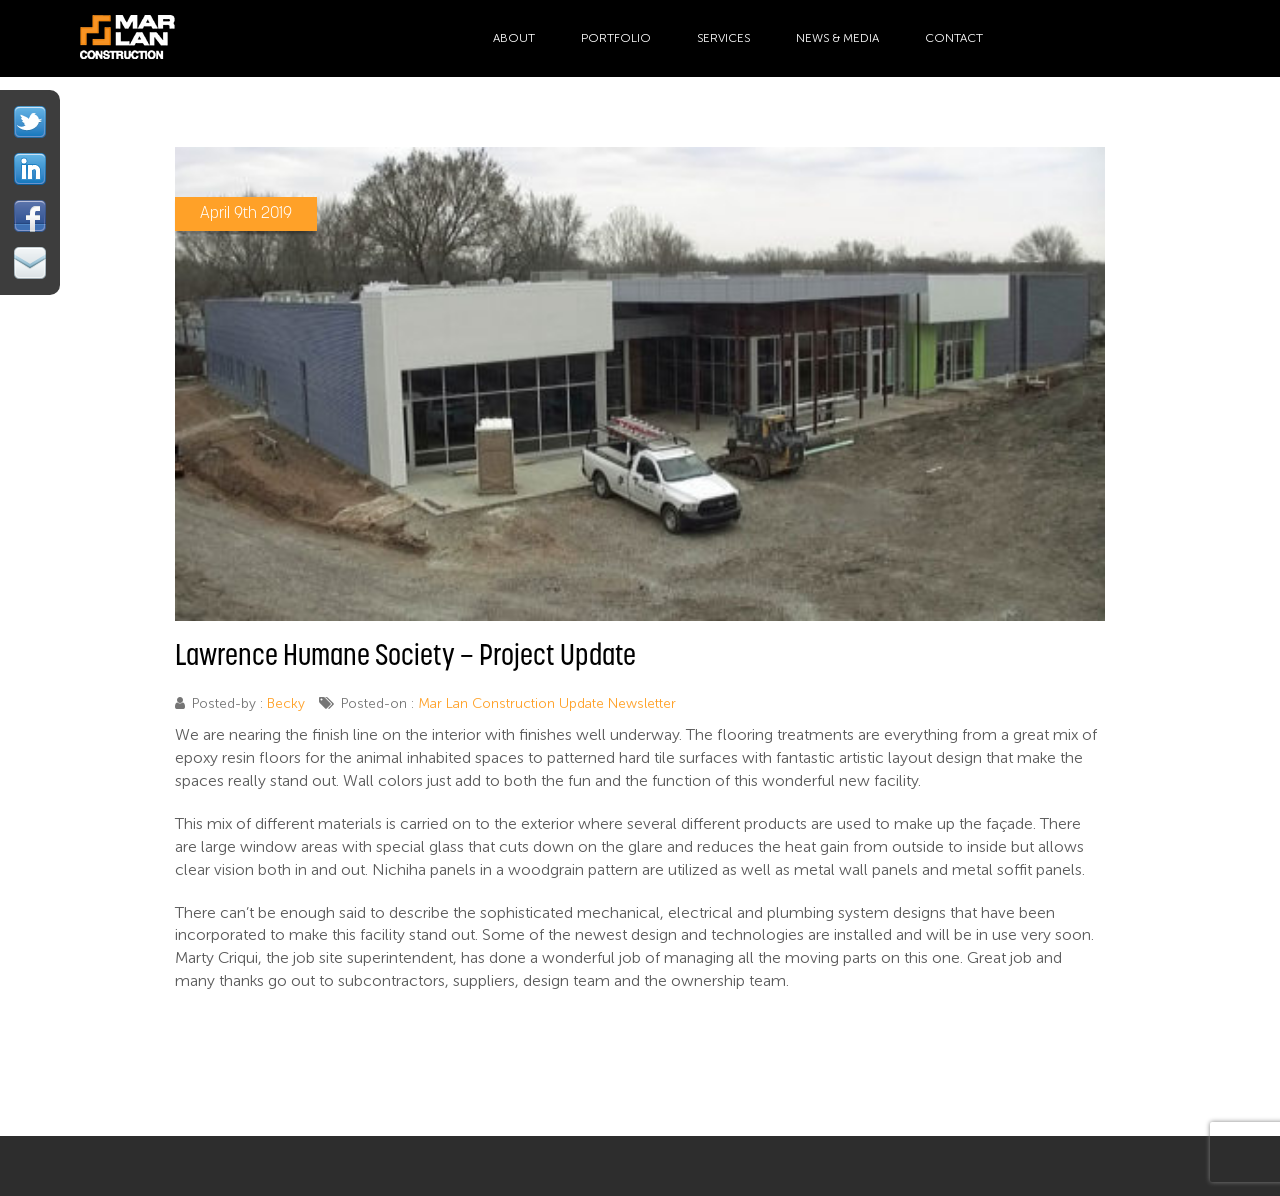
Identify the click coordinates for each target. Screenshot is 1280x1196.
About (514, 38)
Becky (286, 703)
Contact (954, 38)
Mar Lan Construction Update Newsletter (547, 703)
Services (723, 38)
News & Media (837, 38)
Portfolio (616, 38)
